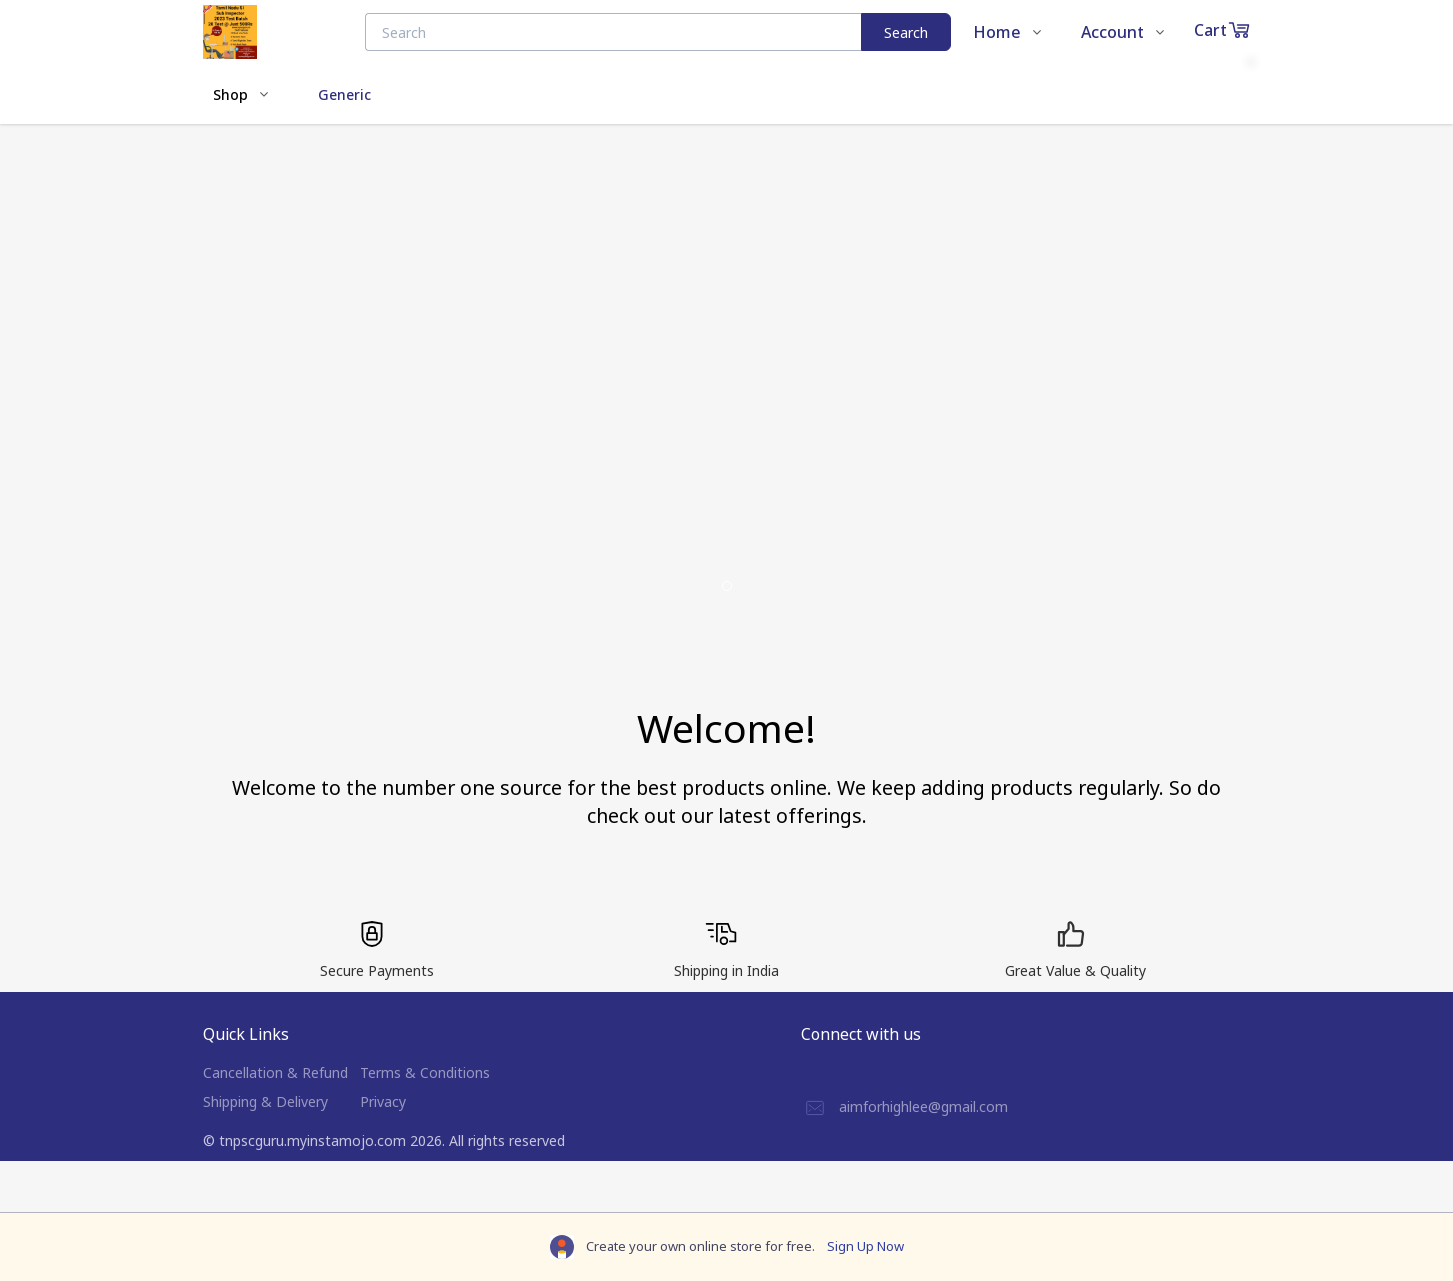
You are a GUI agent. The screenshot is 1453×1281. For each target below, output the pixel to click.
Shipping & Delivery (265, 1101)
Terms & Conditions (425, 1072)
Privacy (383, 1101)
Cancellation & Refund (275, 1072)
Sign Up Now (865, 1246)
